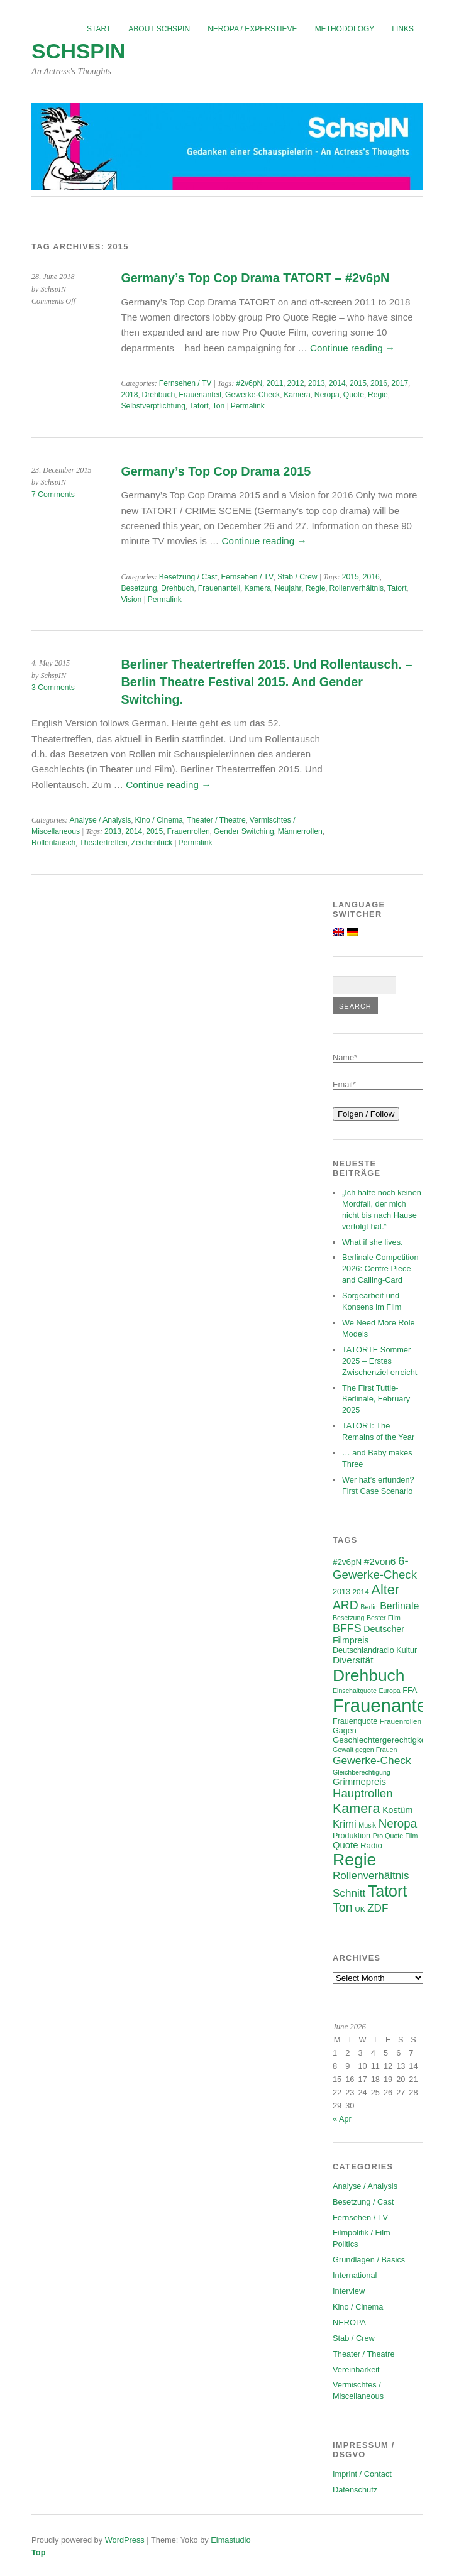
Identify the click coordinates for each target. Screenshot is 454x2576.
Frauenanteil (200, 394)
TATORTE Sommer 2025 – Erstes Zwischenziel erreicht (379, 1361)
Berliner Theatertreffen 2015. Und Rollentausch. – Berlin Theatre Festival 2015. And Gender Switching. (266, 681)
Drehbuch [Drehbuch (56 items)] (369, 1675)
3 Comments (53, 687)
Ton (219, 406)
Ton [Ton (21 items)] (343, 1907)
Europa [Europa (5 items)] (389, 1690)
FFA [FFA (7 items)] (409, 1690)
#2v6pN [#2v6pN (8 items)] (347, 1562)
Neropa (327, 394)
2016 (378, 383)
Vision (131, 599)
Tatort (198, 406)
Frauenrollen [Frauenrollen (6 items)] (400, 1721)
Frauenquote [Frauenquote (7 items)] (355, 1721)
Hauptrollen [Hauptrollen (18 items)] (363, 1793)
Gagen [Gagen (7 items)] (345, 1730)
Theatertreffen (103, 842)
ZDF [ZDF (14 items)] (377, 1908)
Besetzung (139, 588)
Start (99, 29)
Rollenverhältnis (356, 588)
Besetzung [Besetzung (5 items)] (348, 1617)
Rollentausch (53, 842)
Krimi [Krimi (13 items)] (345, 1824)
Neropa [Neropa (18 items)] (398, 1823)
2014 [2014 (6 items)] (361, 1591)
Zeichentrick (152, 842)
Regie (378, 394)
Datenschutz (355, 2489)
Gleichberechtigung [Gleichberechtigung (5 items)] (361, 1772)
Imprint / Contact (362, 2474)
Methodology (345, 29)
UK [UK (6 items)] (360, 1909)
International (355, 2275)
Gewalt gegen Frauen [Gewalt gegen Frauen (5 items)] (365, 1749)
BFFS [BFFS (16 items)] (347, 1628)
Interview (349, 2291)
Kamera (297, 394)
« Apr (342, 2119)
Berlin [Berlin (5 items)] (368, 1607)
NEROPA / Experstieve (252, 29)
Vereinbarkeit (356, 2369)
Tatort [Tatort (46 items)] (387, 1891)
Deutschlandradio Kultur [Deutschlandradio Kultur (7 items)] (375, 1650)
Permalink (248, 406)
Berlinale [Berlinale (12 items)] (399, 1606)
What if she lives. (372, 1242)
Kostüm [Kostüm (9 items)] (397, 1810)
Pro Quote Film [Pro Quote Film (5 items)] (395, 1835)
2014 (337, 383)
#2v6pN (249, 383)
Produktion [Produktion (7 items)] (351, 1835)
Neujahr (288, 588)
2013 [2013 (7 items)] (341, 1591)
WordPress (125, 2540)
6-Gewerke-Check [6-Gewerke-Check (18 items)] (375, 1567)
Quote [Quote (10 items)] (345, 1845)
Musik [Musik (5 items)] (367, 1825)
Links (403, 29)
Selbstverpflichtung (153, 406)
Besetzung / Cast (188, 577)
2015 (358, 383)
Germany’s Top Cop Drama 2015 (216, 471)
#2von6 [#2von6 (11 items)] (380, 1561)
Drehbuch (158, 394)
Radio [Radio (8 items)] (371, 1845)
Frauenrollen (188, 831)
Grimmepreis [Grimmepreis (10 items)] (359, 1782)
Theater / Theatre (216, 820)
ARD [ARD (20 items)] (345, 1605)
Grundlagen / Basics (369, 2259)
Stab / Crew (297, 577)
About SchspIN (159, 29)
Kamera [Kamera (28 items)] (356, 1808)
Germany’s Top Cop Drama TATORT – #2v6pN (255, 278)
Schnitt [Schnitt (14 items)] (349, 1893)
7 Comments (53, 494)
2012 (295, 383)
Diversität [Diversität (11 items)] (353, 1660)
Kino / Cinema (159, 820)
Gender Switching (244, 831)
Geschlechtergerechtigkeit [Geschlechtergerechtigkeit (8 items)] (381, 1740)
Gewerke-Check (252, 394)
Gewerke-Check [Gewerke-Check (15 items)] (372, 1760)
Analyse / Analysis (100, 820)
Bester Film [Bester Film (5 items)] (384, 1617)
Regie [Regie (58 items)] (354, 1859)
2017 (399, 383)
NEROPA (349, 2322)
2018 (129, 394)
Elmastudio (230, 2540)
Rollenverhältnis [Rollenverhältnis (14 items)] (371, 1876)
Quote (353, 394)
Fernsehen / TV (185, 383)
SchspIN (78, 51)
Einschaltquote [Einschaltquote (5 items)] (355, 1690)
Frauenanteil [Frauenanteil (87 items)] (384, 1705)
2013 (316, 383)
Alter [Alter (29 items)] (385, 1590)
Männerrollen (300, 831)
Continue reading (352, 348)
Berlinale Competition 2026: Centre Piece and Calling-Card (380, 1268)
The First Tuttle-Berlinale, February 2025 (376, 1399)
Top (38, 2552)
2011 (274, 383)
